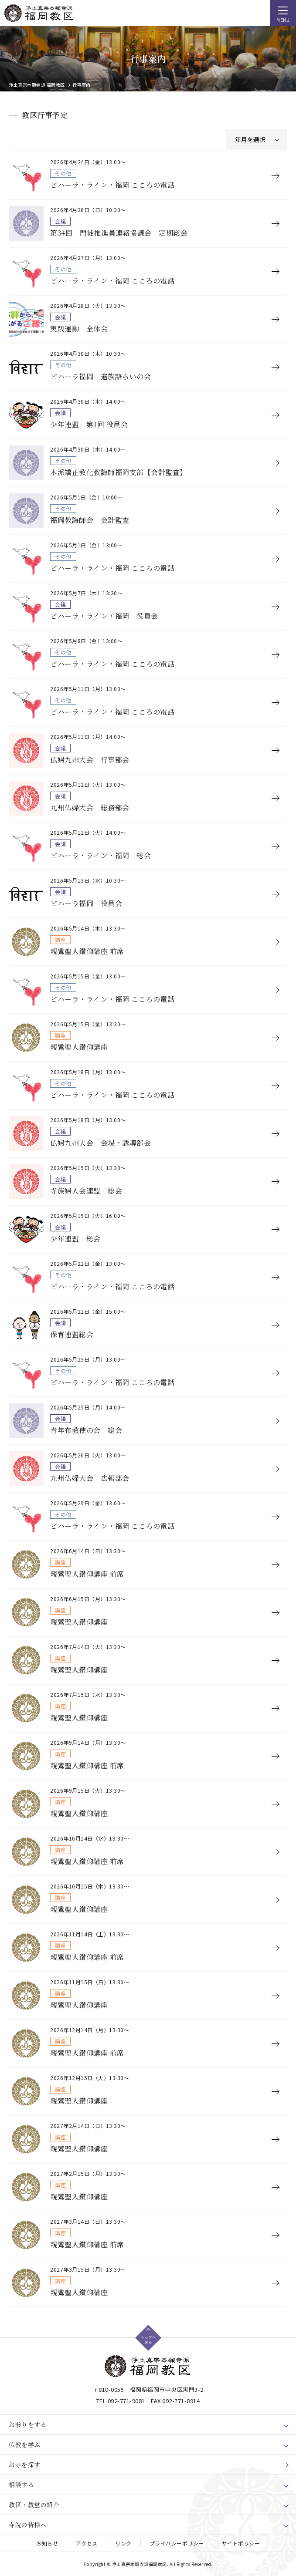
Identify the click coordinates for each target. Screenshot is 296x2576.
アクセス (86, 2543)
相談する (21, 2484)
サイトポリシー (241, 2543)
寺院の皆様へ (28, 2524)
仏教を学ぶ (25, 2444)
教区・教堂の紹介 (34, 2504)
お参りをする (28, 2424)
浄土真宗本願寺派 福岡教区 (37, 85)
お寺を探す (25, 2464)
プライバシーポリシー (177, 2543)
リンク (123, 2543)
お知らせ (47, 2543)
